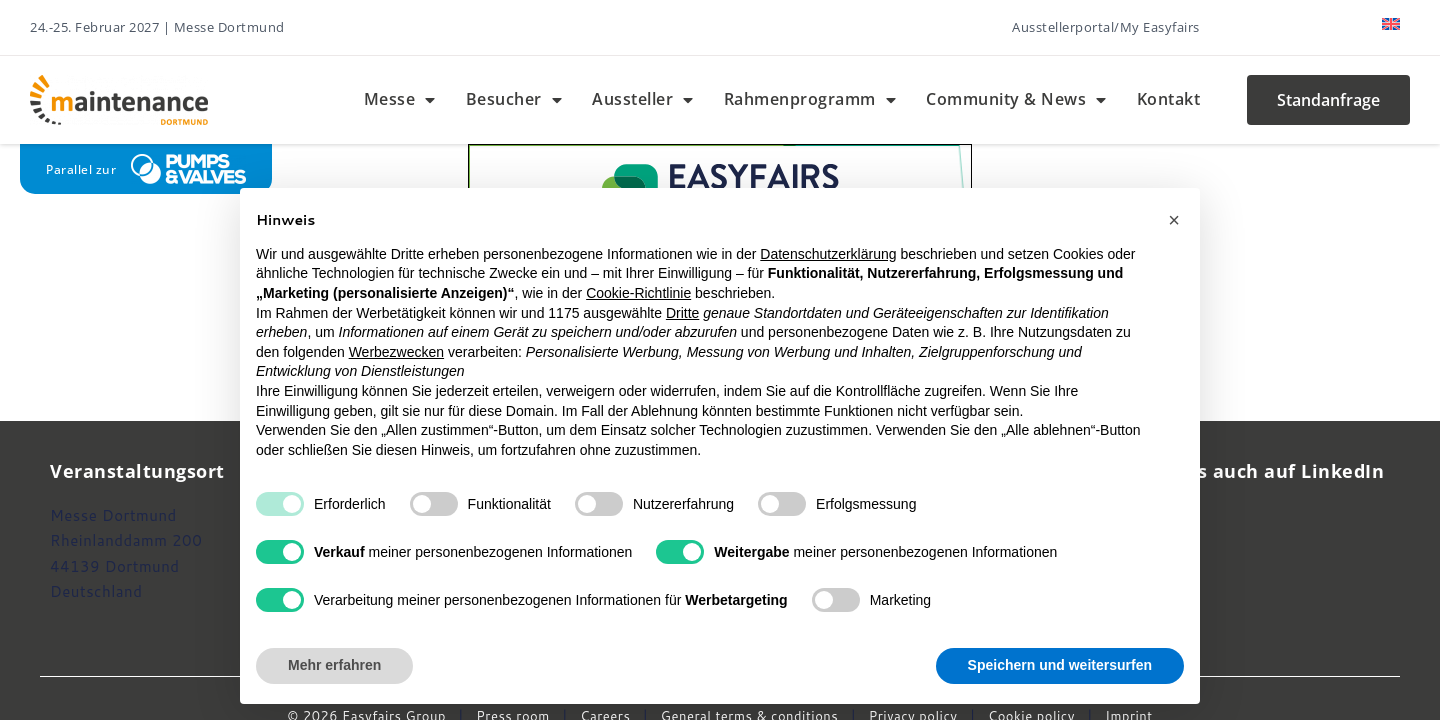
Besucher (514, 100)
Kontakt (1169, 99)
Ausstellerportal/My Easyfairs (1106, 27)
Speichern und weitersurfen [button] (1060, 665)
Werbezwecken (396, 352)
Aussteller (643, 100)
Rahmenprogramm (810, 100)
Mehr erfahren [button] (334, 665)
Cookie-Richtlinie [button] (638, 293)
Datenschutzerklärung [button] (828, 254)
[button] (1174, 220)
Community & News (1016, 100)
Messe (400, 100)
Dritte (682, 313)
